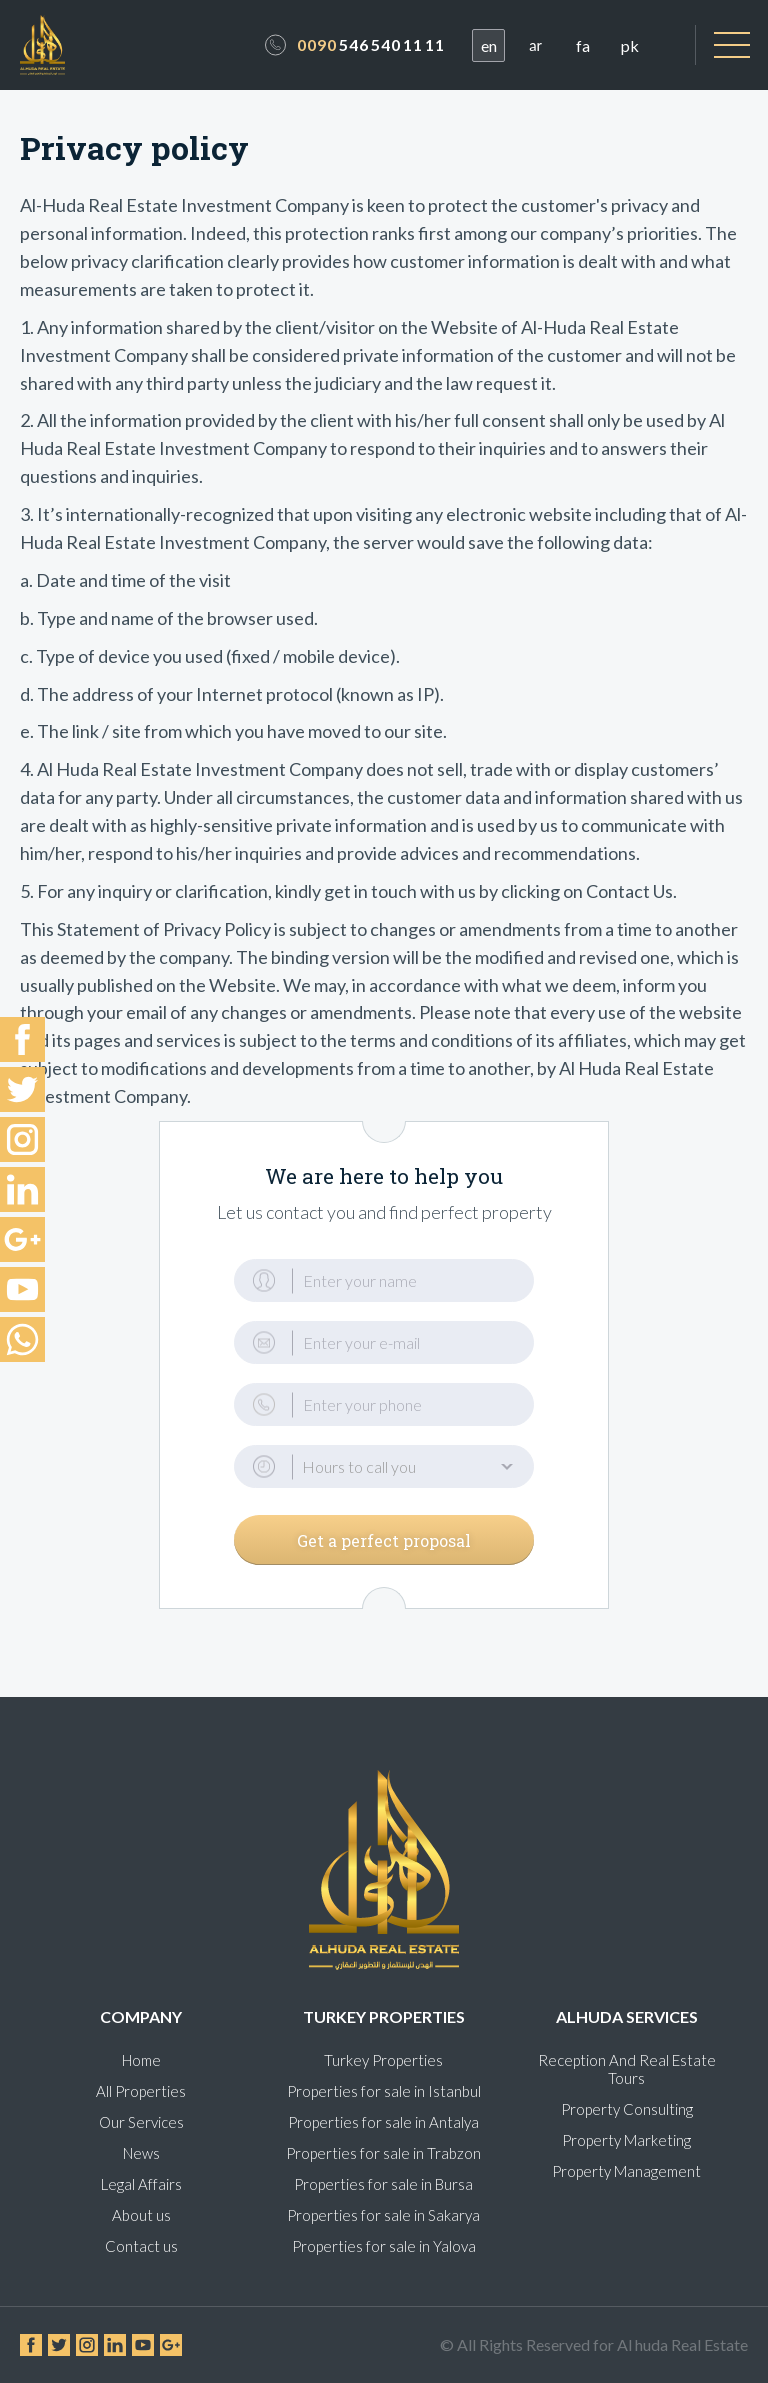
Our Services (141, 2122)
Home (141, 2060)
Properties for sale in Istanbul (384, 2091)
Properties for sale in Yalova (384, 2246)
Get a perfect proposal (384, 1540)
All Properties (141, 2091)
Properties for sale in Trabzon (383, 2153)
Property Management (626, 2171)
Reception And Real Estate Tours (627, 2069)
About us (141, 2215)
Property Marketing (626, 2140)
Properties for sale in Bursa (383, 2184)
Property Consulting (627, 2109)
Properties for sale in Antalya (383, 2122)
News (141, 2153)
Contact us (141, 2246)
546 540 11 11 (371, 44)
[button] (384, 1466)
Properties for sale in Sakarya (383, 2215)
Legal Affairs (141, 2184)
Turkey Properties (383, 2060)
